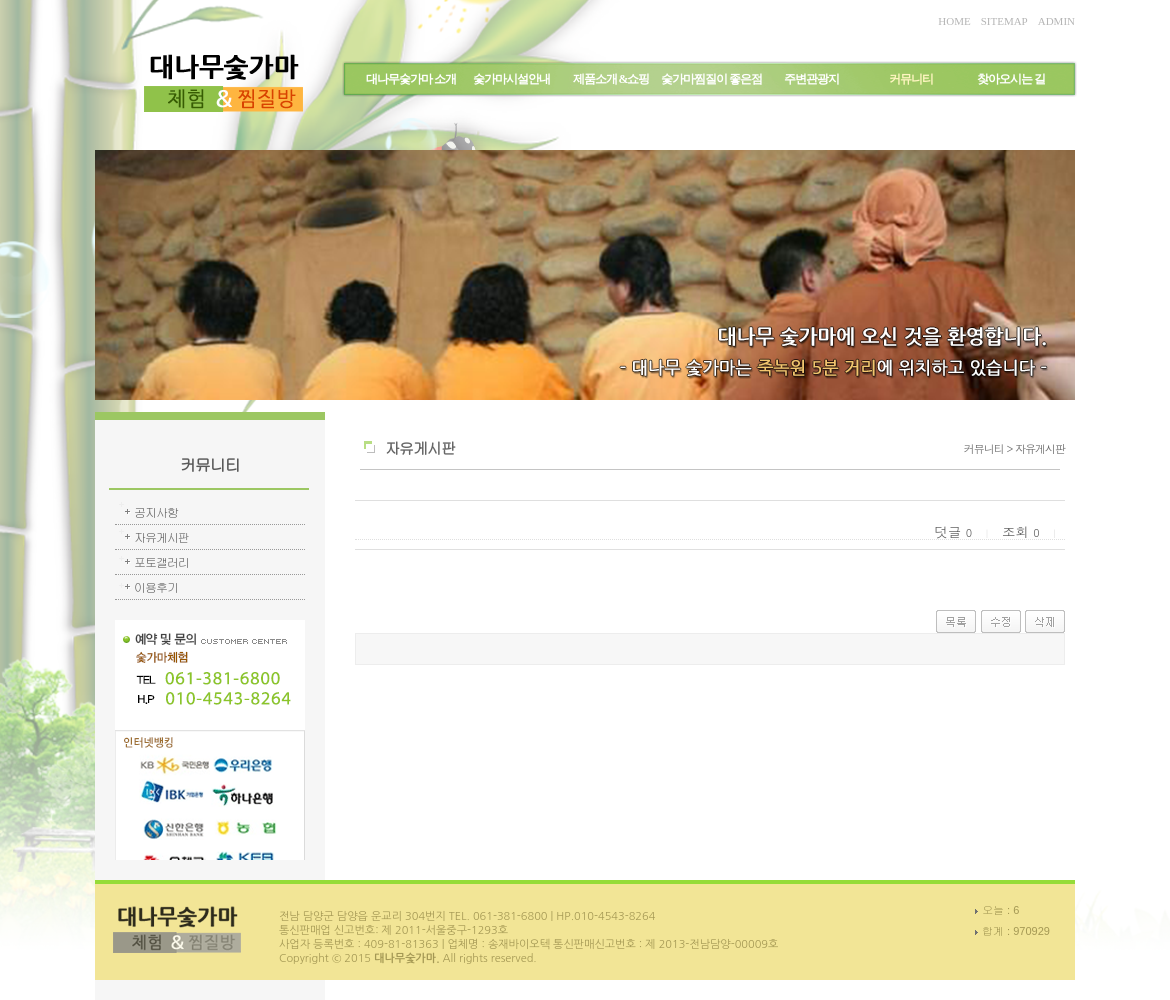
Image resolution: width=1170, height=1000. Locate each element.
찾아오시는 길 (1011, 79)
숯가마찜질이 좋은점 (711, 79)
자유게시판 (161, 536)
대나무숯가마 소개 (411, 79)
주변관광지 (811, 79)
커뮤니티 (911, 79)
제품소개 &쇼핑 (611, 79)
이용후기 (156, 586)
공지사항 (156, 511)
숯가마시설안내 (511, 79)
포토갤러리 (161, 561)
